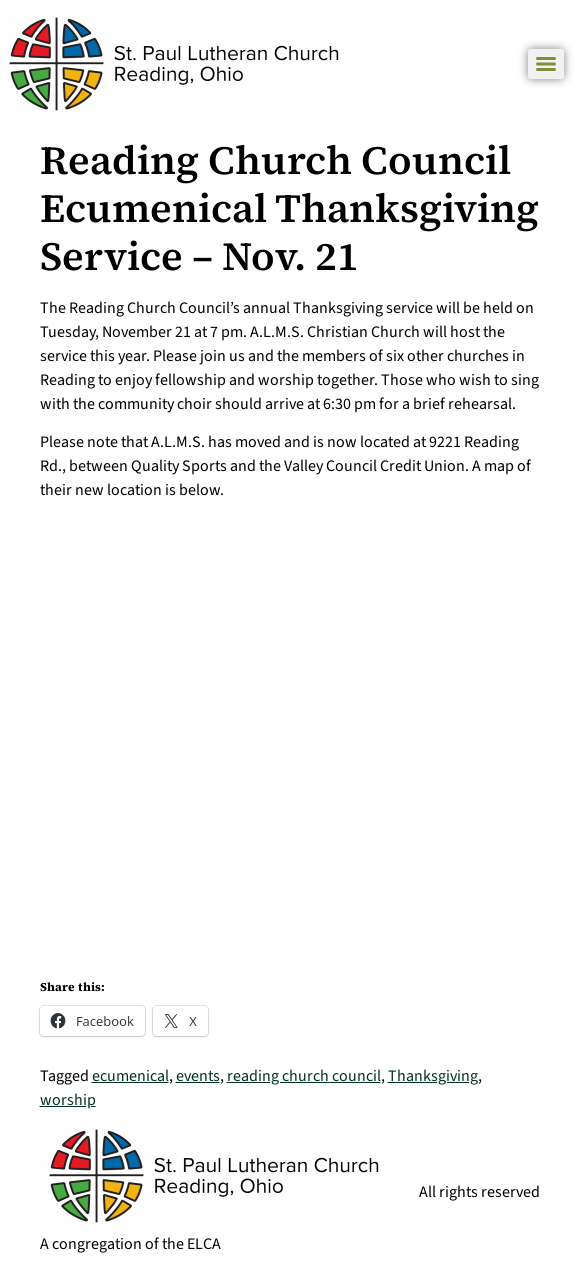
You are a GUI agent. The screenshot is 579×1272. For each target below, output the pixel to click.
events (198, 1076)
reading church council (304, 1076)
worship (68, 1100)
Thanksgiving (433, 1076)
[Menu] (546, 64)
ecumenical (130, 1076)
